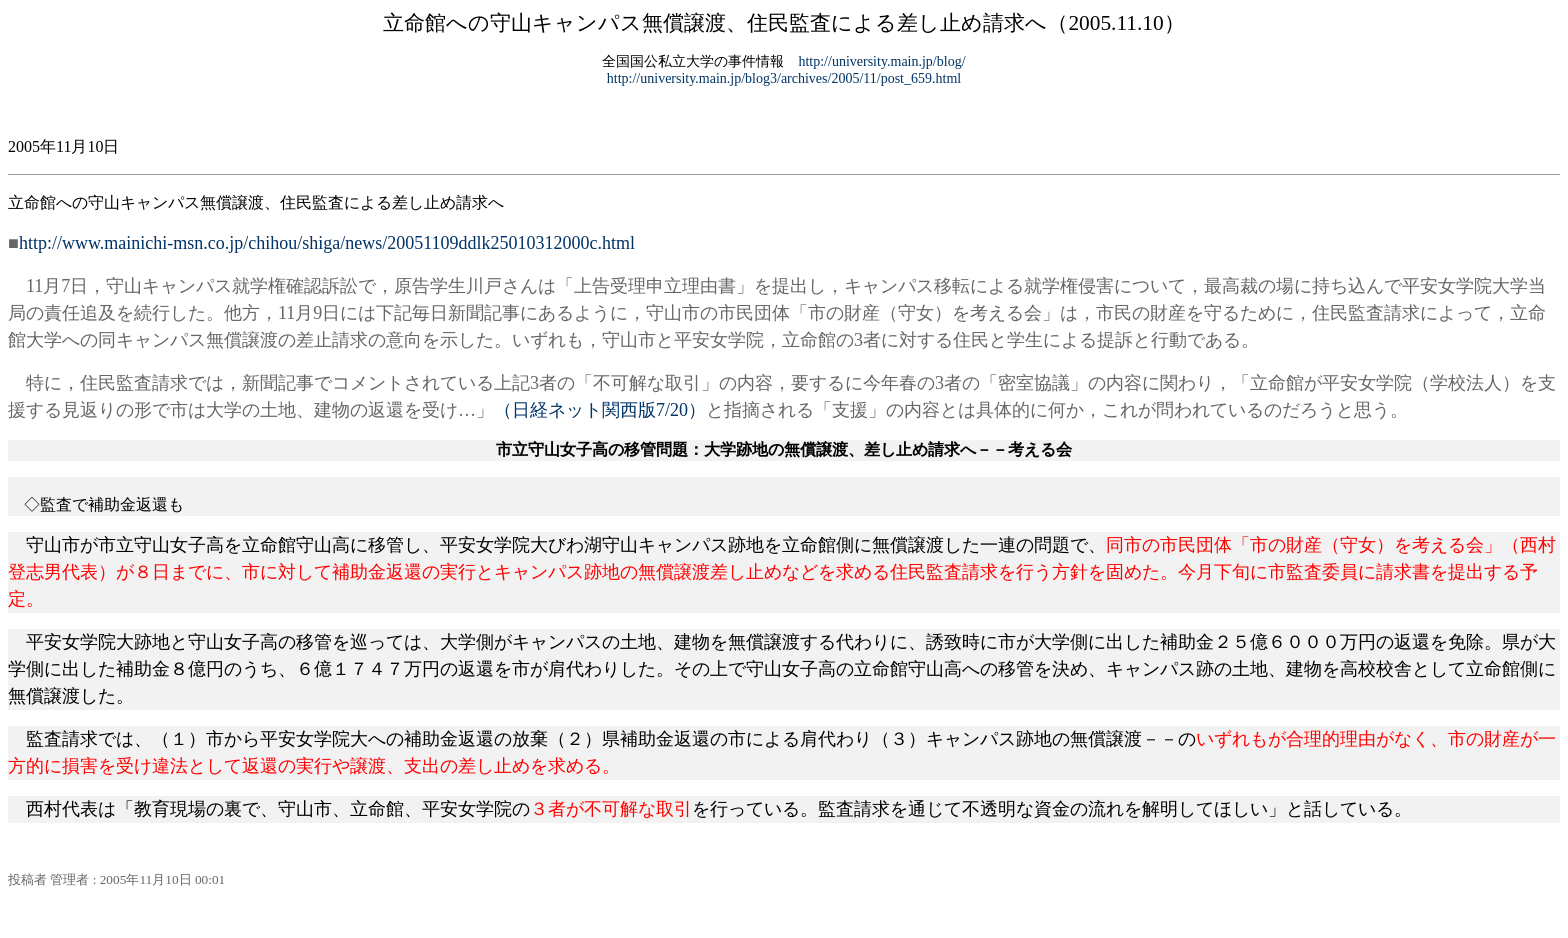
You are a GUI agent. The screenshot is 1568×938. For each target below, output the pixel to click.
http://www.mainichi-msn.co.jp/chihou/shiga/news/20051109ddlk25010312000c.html (327, 243)
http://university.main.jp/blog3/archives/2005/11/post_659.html (784, 78)
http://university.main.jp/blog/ (881, 61)
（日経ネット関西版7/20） (600, 410)
